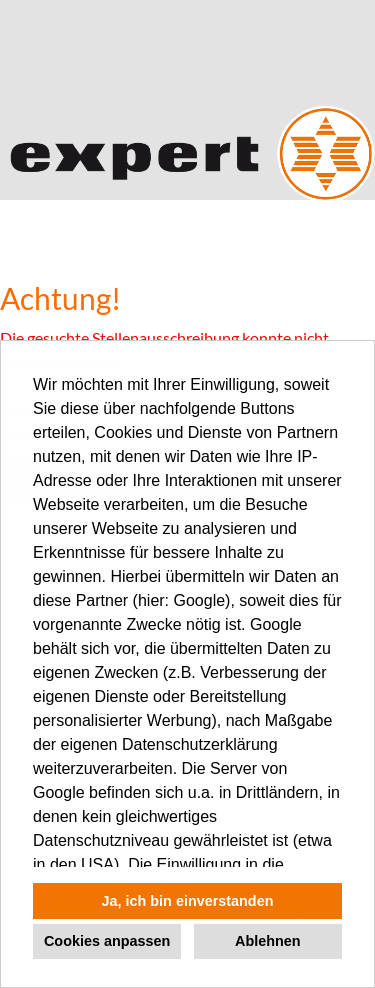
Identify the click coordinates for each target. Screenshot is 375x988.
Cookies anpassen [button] (107, 941)
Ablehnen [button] (268, 941)
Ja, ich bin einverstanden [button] (188, 901)
